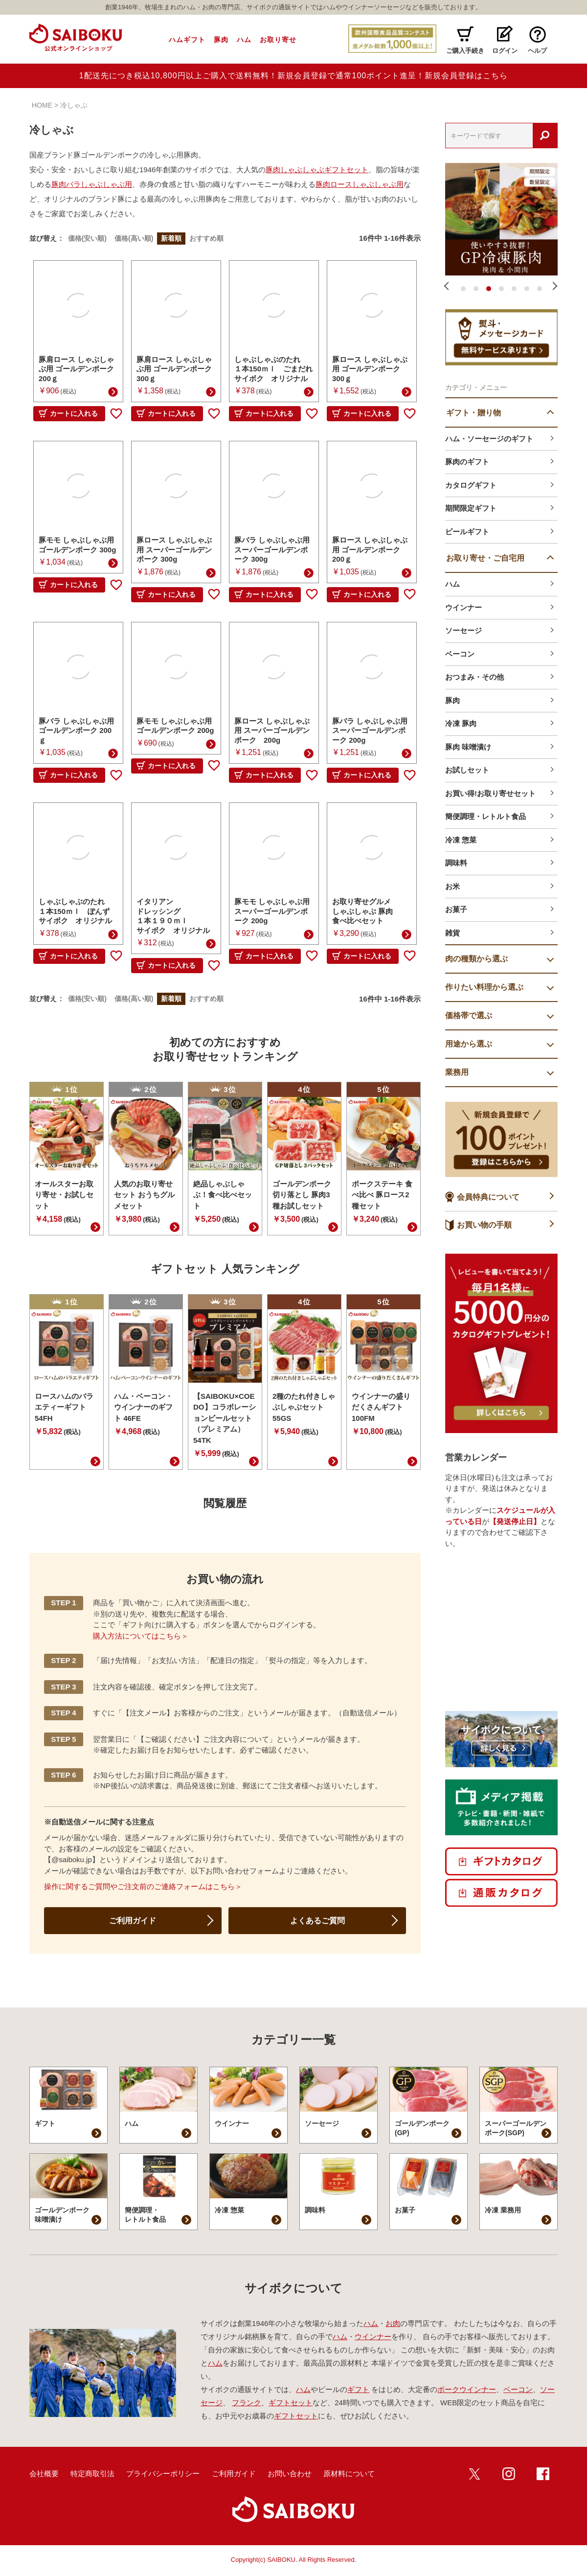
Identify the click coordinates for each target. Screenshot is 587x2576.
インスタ (509, 2474)
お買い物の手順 (484, 1225)
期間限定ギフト (471, 508)
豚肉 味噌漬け (468, 747)
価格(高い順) (133, 238)
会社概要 (44, 2473)
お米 (452, 886)
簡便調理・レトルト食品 (485, 816)
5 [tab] (514, 288)
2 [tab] (476, 288)
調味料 (456, 863)
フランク (246, 2402)
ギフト (358, 2389)
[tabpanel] (501, 219)
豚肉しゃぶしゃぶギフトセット (317, 169)
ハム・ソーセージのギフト (489, 438)
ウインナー (463, 607)
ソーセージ (463, 630)
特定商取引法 (92, 2473)
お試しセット (467, 770)
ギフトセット (291, 2402)
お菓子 (456, 909)
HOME (42, 105)
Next (554, 286)
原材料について (349, 2473)
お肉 (392, 2323)
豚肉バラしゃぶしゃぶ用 (91, 184)
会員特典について (488, 1197)
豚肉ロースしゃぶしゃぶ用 (360, 184)
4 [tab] (501, 288)
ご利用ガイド (132, 1920)
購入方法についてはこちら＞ (140, 1636)
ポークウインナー (466, 2389)
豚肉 (221, 40)
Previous (448, 286)
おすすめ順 (206, 238)
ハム (244, 40)
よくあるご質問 (317, 1920)
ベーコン (459, 654)
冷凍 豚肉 (460, 723)
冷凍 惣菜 (460, 840)
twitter (474, 2474)
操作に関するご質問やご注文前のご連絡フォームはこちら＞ (143, 1886)
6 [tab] (526, 288)
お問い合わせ (290, 2473)
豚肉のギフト (467, 461)
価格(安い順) (87, 238)
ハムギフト (187, 40)
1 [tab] (463, 288)
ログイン (505, 50)
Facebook (543, 2474)
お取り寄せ (278, 40)
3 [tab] (488, 288)
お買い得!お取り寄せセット (490, 793)
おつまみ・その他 (474, 677)
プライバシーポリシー (163, 2473)
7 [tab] (539, 288)
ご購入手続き (465, 50)
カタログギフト (471, 485)
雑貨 (452, 933)
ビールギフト (467, 531)
